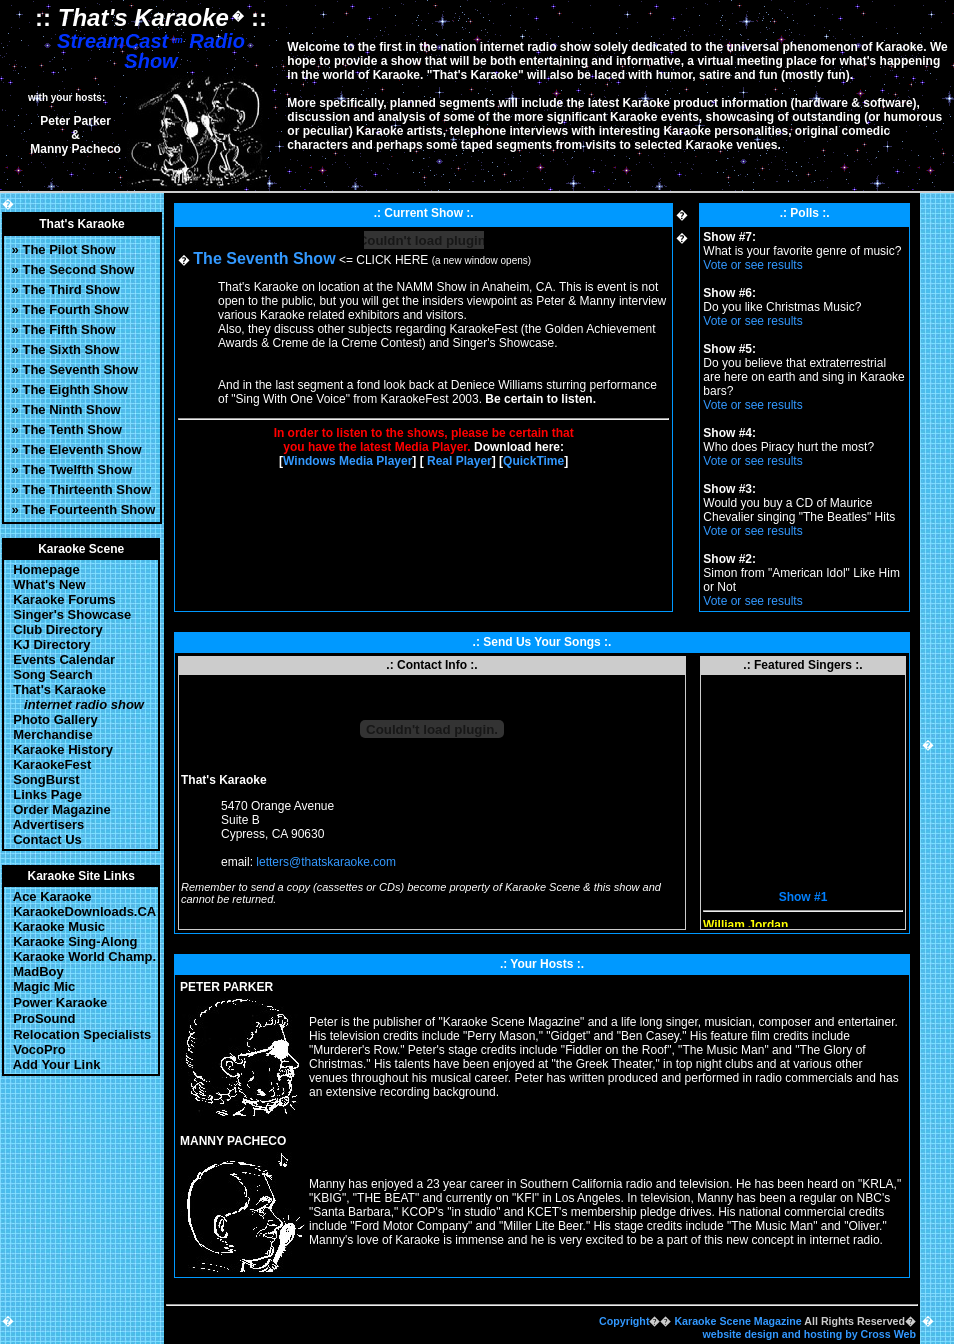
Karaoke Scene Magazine (737, 1321)
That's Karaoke (75, 697)
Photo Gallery (52, 719)
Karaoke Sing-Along (71, 941)
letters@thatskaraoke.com (326, 862)
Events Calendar (60, 659)
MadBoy (35, 971)
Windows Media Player (347, 461)
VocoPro (36, 1049)
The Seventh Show (80, 369)
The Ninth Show (71, 409)
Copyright (624, 1321)
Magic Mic (40, 986)
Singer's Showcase (68, 614)
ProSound (44, 1018)
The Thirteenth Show (86, 489)
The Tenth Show (71, 429)
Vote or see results (752, 265)
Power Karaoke (60, 1002)
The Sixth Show (70, 349)
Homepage (43, 569)
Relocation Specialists (82, 1034)
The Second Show (78, 269)
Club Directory (56, 629)
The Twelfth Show (77, 469)
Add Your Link (53, 1064)
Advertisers (45, 824)
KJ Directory (48, 644)
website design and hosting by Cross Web (809, 1334)
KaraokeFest (52, 764)
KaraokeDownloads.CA (81, 911)
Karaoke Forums (61, 599)
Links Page (44, 794)
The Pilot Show (68, 249)
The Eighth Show (74, 389)
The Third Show (71, 289)
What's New (46, 584)
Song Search (49, 674)
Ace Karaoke (49, 896)
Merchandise (49, 734)
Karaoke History (59, 749)
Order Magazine (58, 809)
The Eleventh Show (81, 449)
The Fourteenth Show (88, 509)
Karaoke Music (55, 926)
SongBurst (45, 779)
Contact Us (44, 839)
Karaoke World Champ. (81, 956)
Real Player (459, 461)
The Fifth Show (68, 329)
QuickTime (533, 461)
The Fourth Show (75, 309)
